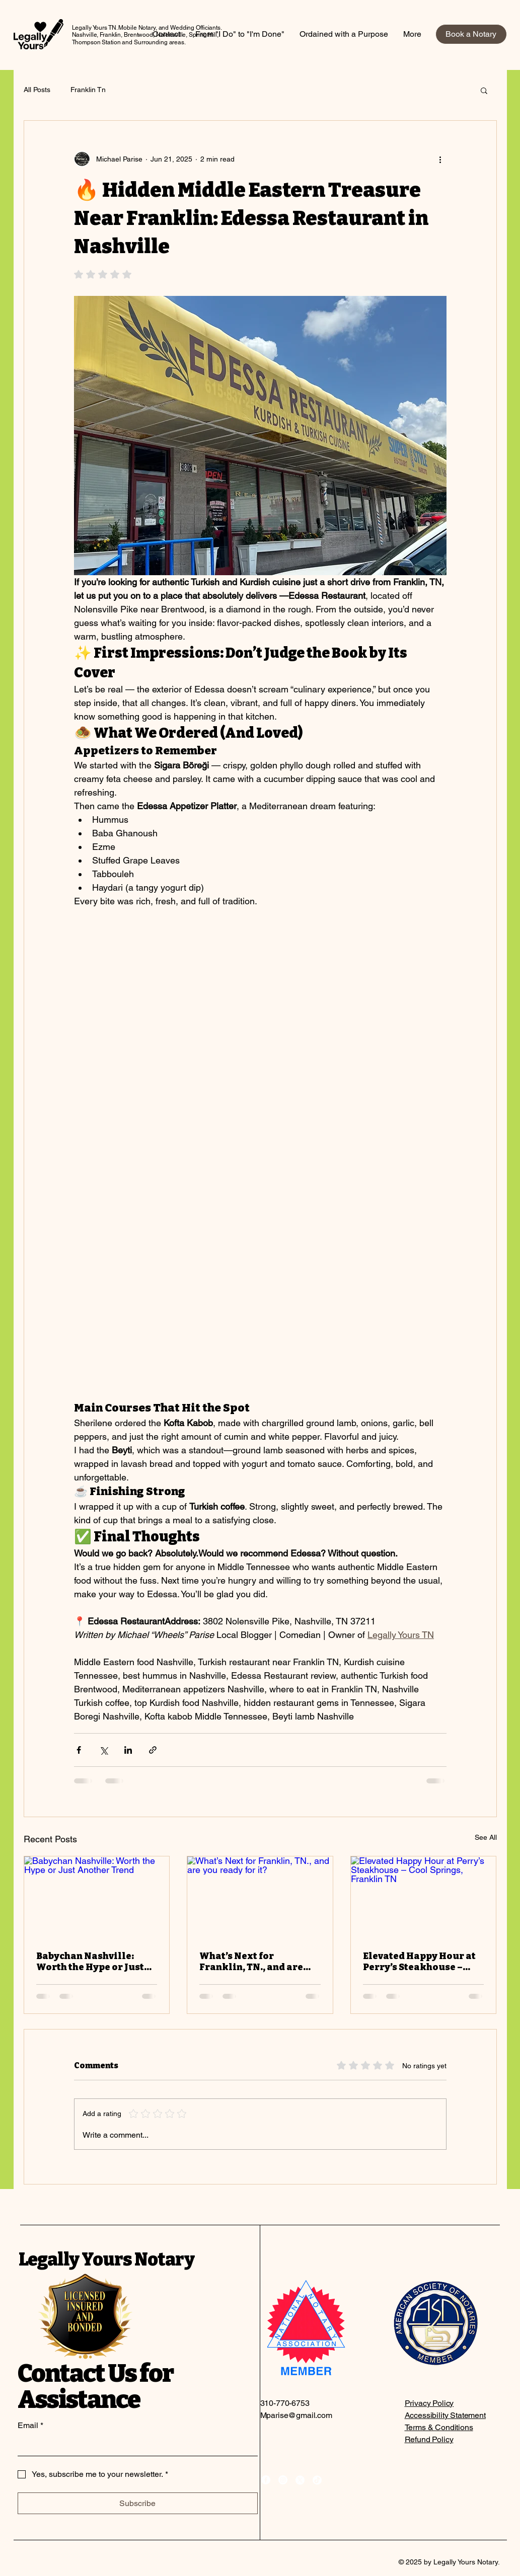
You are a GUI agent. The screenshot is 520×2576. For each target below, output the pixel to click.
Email (30, 2425)
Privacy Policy (429, 2403)
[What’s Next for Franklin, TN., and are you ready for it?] (260, 1897)
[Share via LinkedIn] (128, 1750)
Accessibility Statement (445, 2415)
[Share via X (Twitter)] (103, 1750)
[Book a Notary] (471, 34)
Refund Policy (429, 2439)
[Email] (135, 2446)
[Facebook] (265, 2479)
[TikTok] (317, 2479)
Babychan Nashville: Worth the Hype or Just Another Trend (90, 1961)
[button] (484, 90)
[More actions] (440, 159)
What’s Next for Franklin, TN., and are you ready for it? (251, 1961)
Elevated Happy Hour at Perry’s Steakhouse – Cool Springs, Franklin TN (419, 1961)
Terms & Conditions (439, 2427)
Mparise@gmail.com (296, 2415)
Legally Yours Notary (106, 2259)
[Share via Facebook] (79, 1750)
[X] (300, 2479)
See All (486, 1837)
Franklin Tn (88, 90)
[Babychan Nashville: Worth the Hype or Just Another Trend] (97, 1897)
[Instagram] (282, 2479)
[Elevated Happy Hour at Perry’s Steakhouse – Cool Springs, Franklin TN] (423, 1897)
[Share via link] (153, 1750)
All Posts (37, 90)
